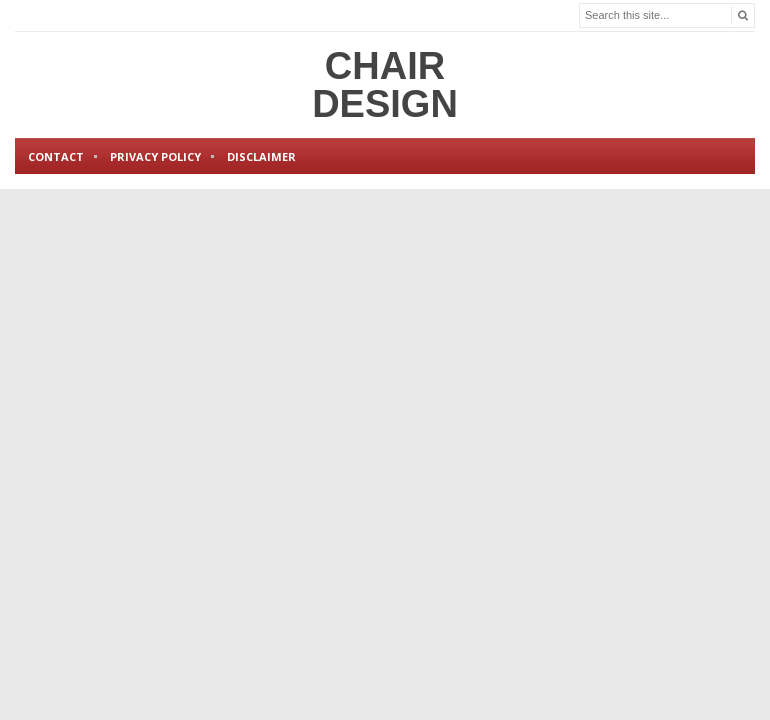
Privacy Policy (155, 156)
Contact (56, 156)
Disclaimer (261, 156)
